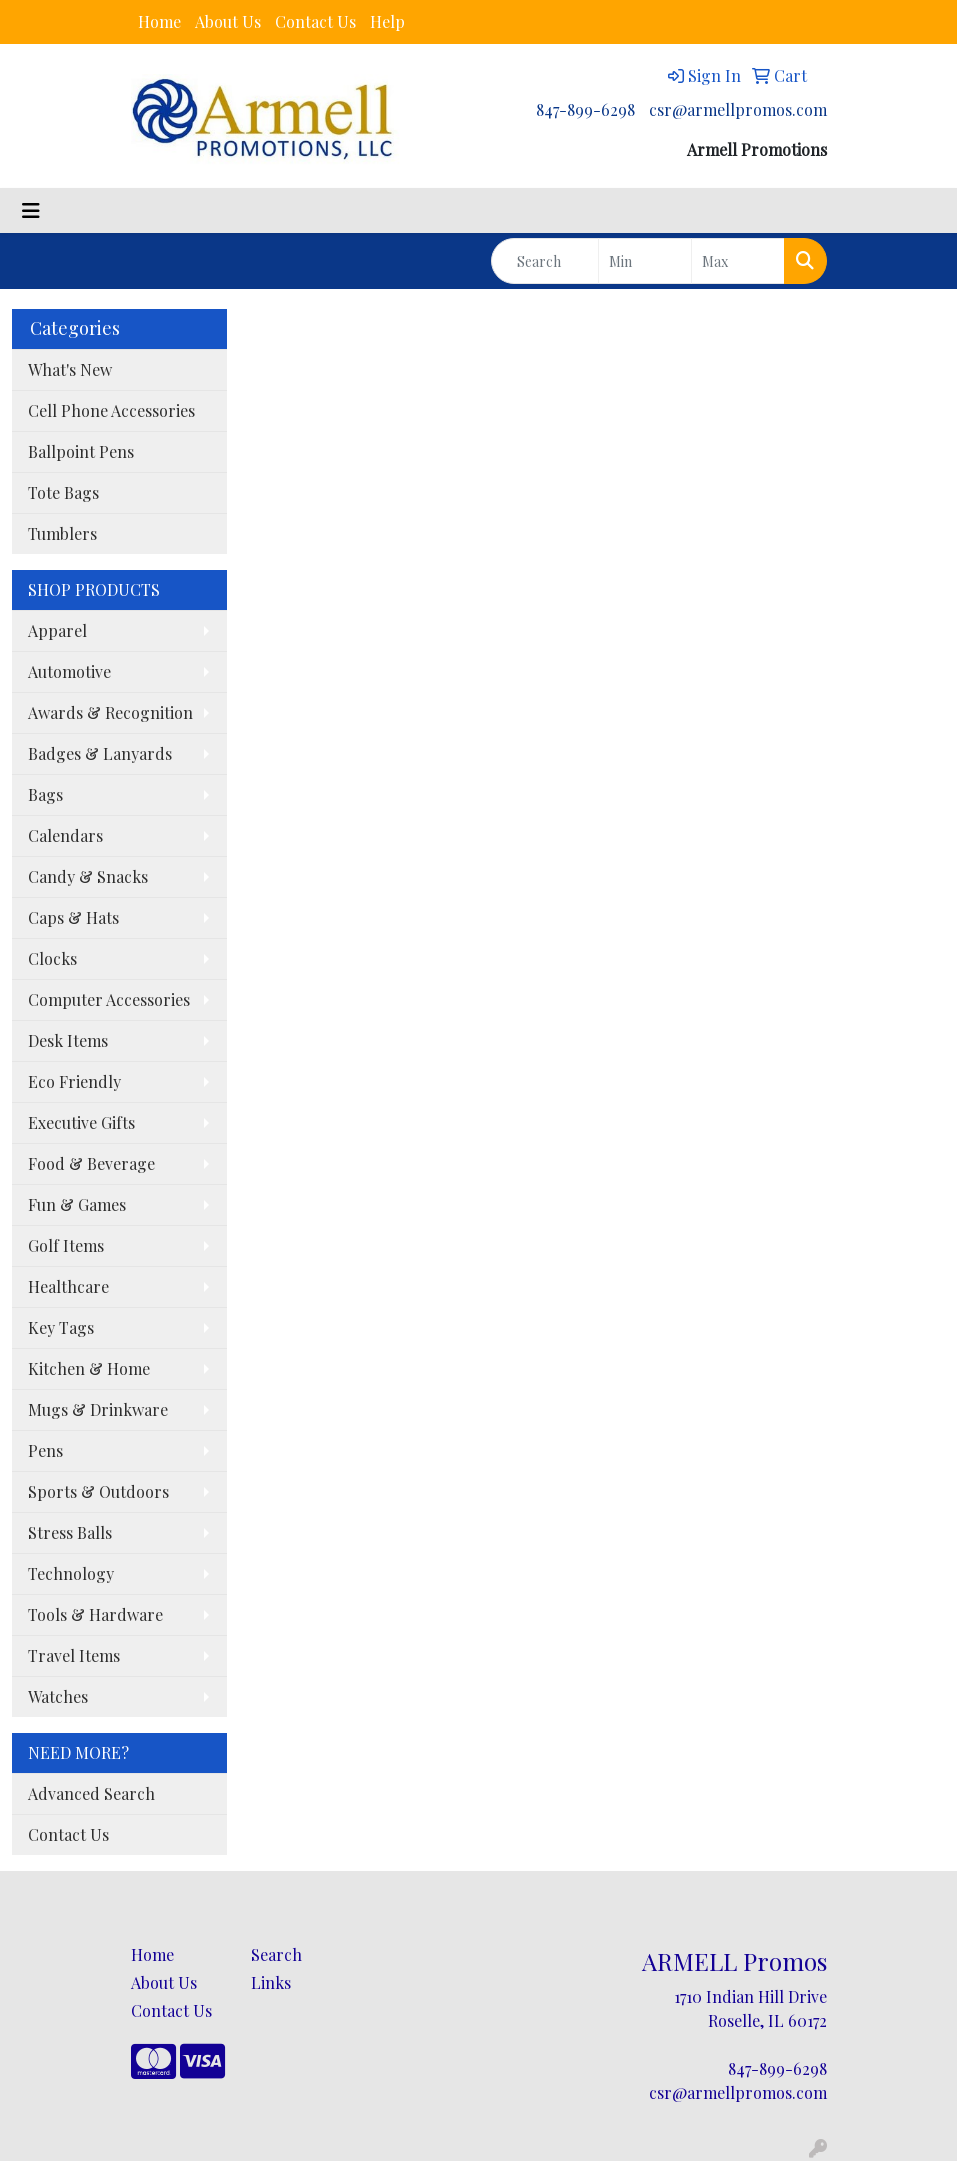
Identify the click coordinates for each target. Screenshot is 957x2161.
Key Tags (61, 1327)
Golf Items (66, 1245)
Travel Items (74, 1655)
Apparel (57, 630)
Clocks (52, 958)
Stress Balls (70, 1532)
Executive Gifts (81, 1122)
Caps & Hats (73, 917)
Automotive (69, 671)
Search (276, 1954)
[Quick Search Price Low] (645, 261)
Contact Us (315, 21)
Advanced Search (91, 1793)
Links (271, 1982)
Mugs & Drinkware (98, 1409)
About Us (228, 21)
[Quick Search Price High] (738, 261)
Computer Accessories (109, 999)
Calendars (65, 835)
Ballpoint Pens (81, 451)
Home (159, 21)
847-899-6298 (585, 109)
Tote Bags (63, 492)
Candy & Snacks (88, 876)
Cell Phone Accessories (111, 410)
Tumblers (62, 533)
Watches (58, 1696)
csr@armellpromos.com (738, 109)
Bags (45, 794)
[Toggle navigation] (31, 210)
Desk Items (68, 1040)
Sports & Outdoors (98, 1491)
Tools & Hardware (95, 1614)
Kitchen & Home (89, 1368)
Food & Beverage (91, 1163)
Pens (45, 1450)
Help (387, 21)
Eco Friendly (74, 1081)
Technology (71, 1573)
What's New (70, 369)
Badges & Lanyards (100, 753)
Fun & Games (77, 1204)
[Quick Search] (545, 261)
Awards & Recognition (110, 712)
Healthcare (68, 1286)
